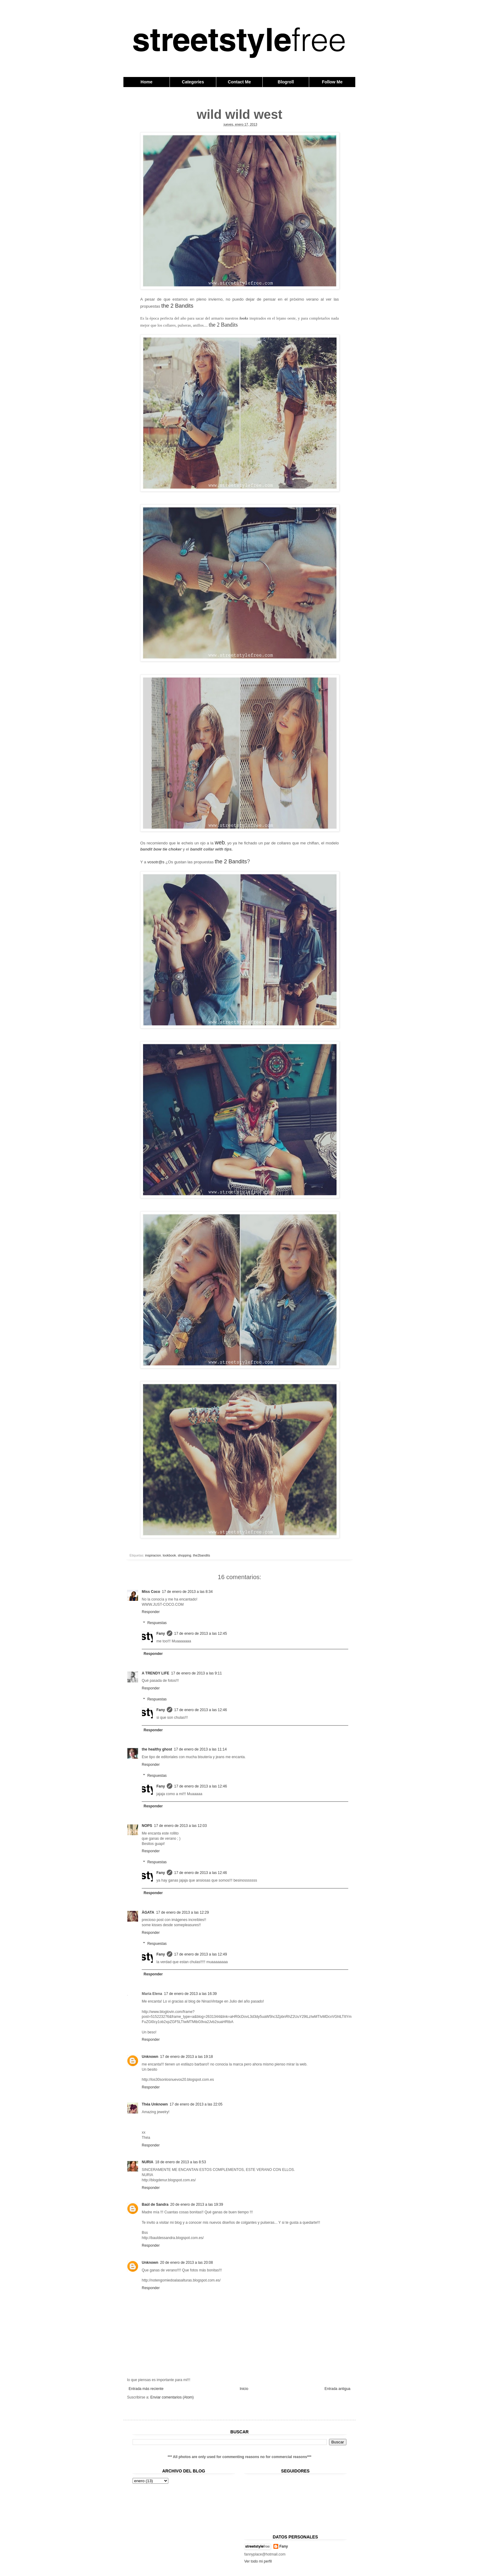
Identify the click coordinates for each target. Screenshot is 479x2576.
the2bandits (201, 1555)
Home (146, 81)
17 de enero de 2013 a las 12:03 (180, 1826)
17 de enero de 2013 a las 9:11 (196, 1673)
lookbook (169, 1555)
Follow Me (332, 81)
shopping (184, 1555)
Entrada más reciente (146, 2389)
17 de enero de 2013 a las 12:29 (182, 1912)
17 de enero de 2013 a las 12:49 (200, 1954)
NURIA (147, 2162)
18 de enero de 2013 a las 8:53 (180, 2162)
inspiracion (153, 1555)
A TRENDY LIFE (155, 1673)
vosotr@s (155, 862)
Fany (160, 1633)
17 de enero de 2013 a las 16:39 (190, 1994)
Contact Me (239, 81)
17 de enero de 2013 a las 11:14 (200, 1749)
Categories (193, 81)
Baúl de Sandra (155, 2204)
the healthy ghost (157, 1749)
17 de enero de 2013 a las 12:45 (200, 1633)
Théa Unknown (155, 2104)
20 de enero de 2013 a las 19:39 (196, 2204)
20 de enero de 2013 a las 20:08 (186, 2262)
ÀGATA (148, 1912)
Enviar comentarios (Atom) (172, 2397)
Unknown (150, 2057)
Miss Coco (151, 1592)
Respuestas (156, 1623)
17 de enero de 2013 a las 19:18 (186, 2057)
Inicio (244, 2389)
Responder (151, 1612)
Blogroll (286, 81)
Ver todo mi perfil (258, 2561)
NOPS (147, 1826)
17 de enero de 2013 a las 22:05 (196, 2104)
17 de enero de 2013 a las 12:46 (200, 1710)
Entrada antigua (337, 2389)
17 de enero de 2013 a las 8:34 (187, 1592)
